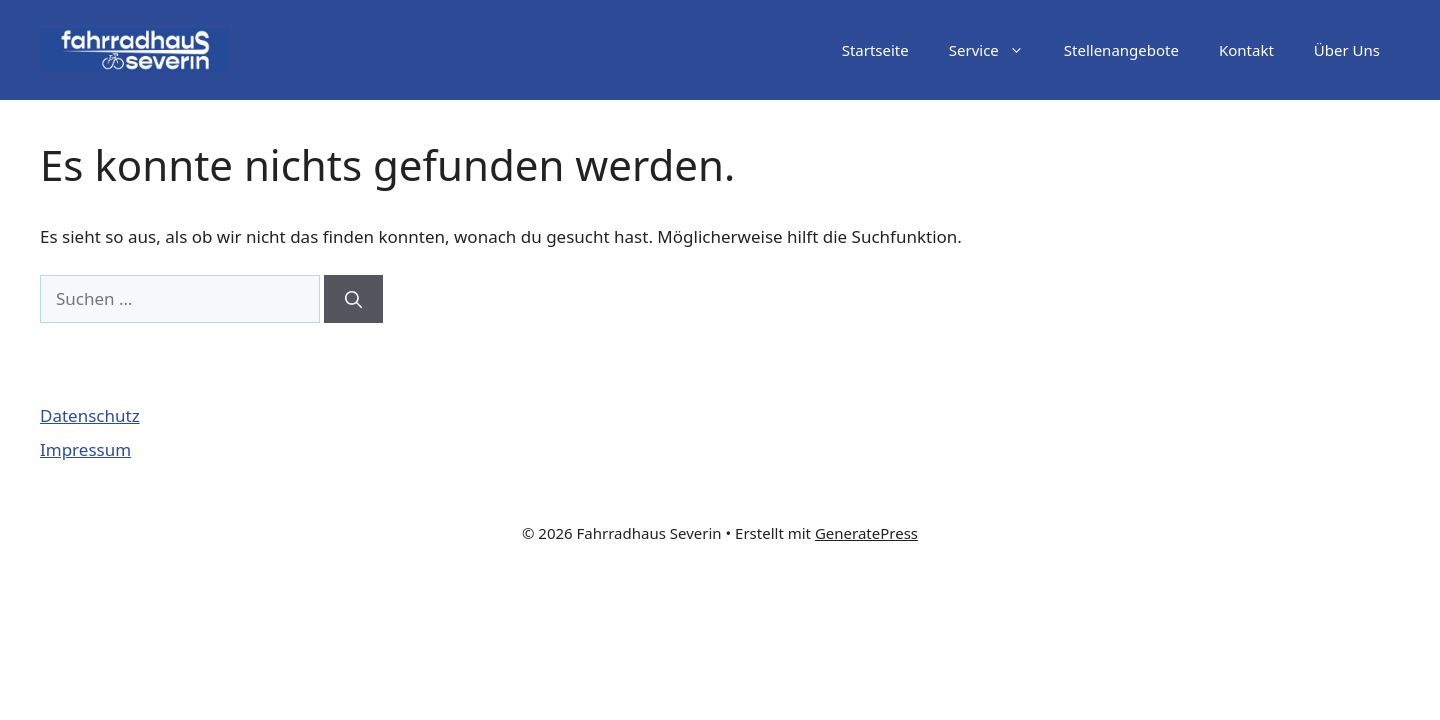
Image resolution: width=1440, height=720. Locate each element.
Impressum (85, 449)
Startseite (875, 50)
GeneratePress (866, 533)
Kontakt (1246, 50)
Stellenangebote (1121, 50)
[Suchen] (353, 299)
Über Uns (1347, 50)
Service (996, 50)
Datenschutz (90, 415)
